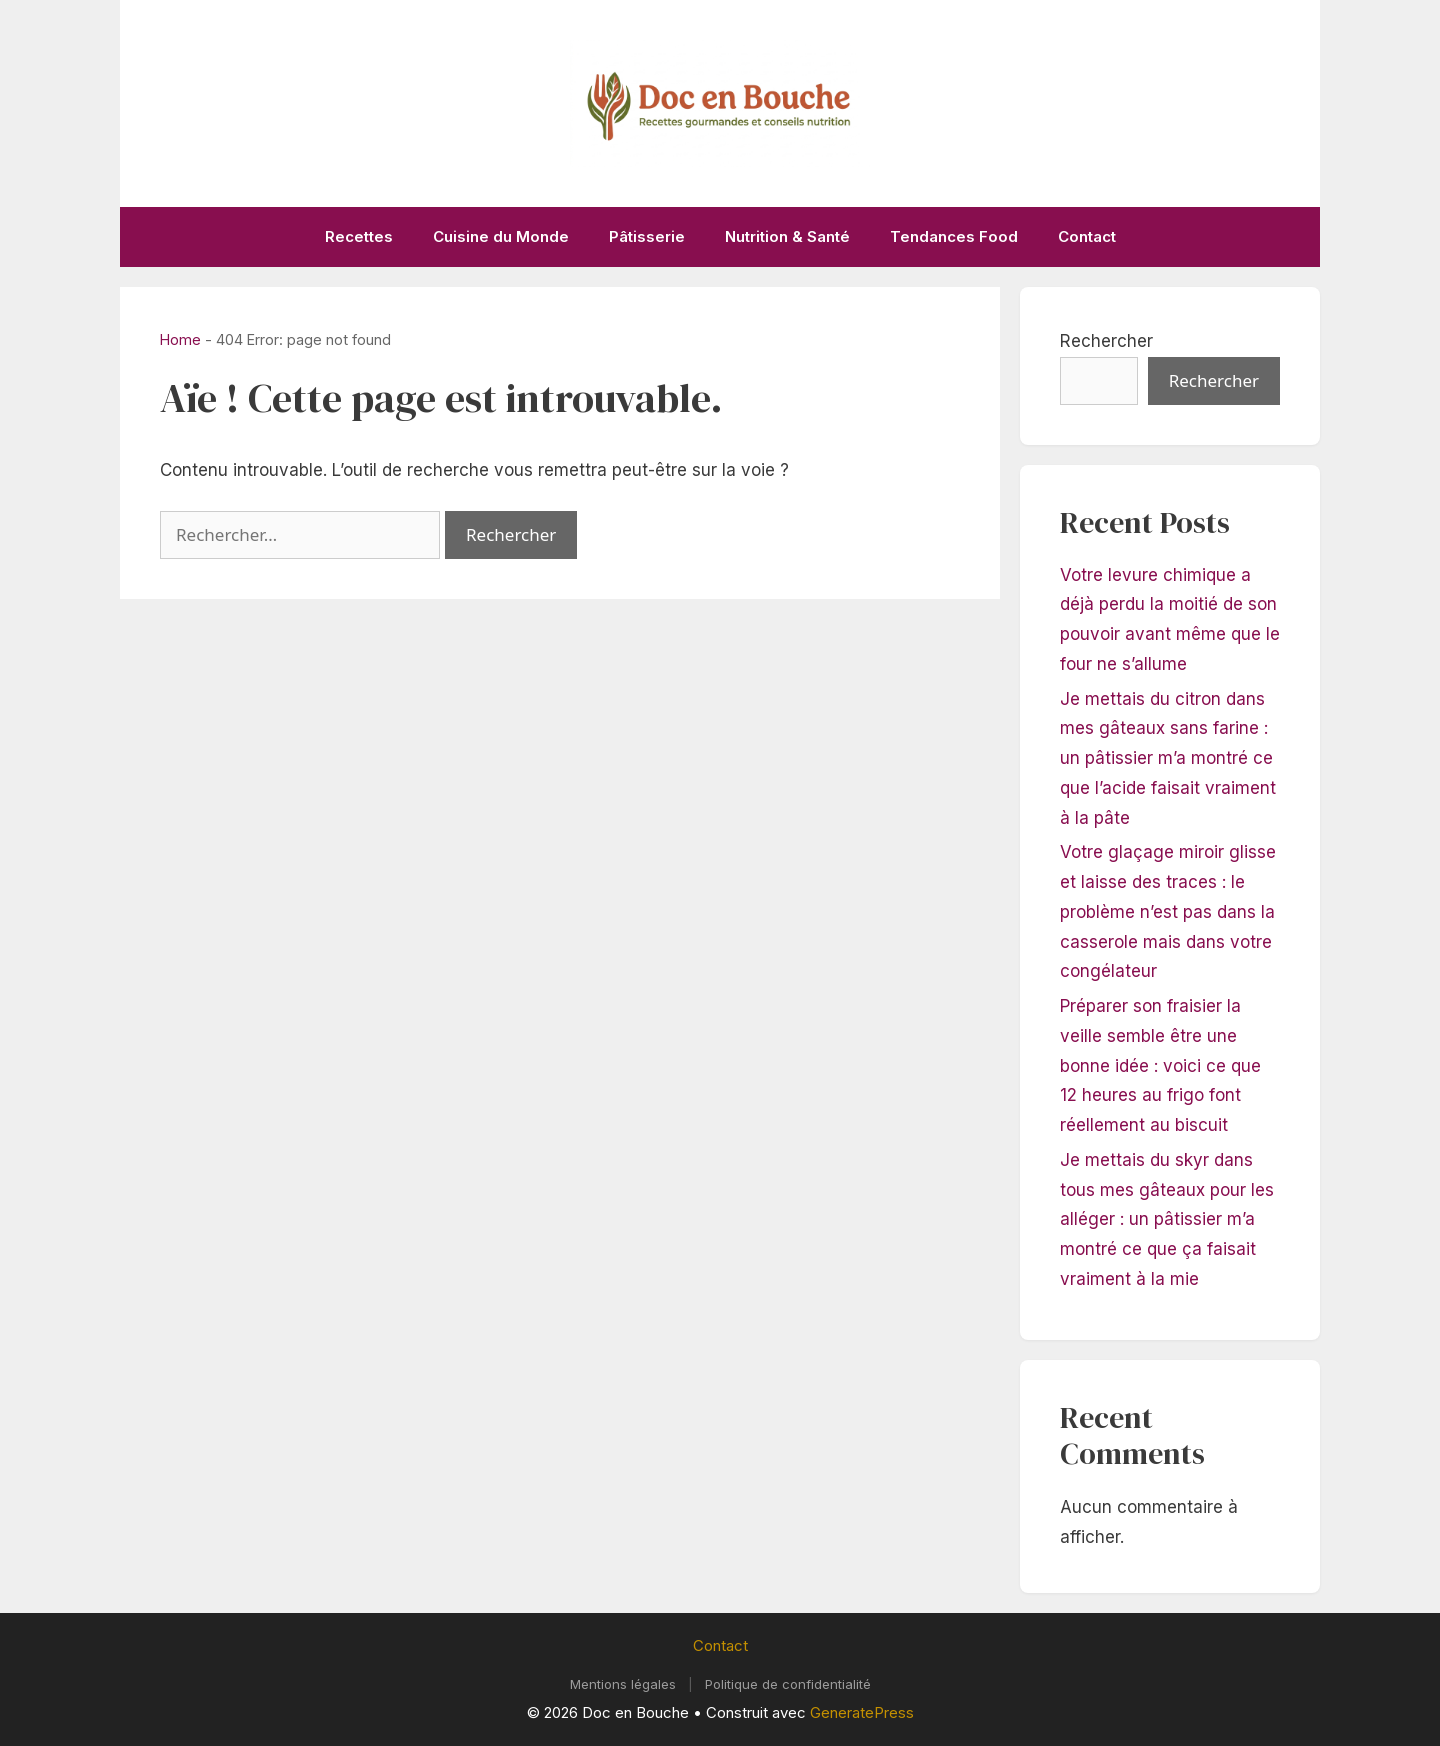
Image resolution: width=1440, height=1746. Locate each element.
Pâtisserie (647, 236)
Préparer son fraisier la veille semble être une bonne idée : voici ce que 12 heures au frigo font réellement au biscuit (1160, 1065)
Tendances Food (954, 236)
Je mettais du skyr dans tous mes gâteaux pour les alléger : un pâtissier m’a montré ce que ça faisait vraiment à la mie (1167, 1219)
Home (180, 339)
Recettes (359, 236)
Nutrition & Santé (787, 236)
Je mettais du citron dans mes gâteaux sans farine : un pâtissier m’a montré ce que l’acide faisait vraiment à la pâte (1168, 758)
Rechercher (1106, 341)
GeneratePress (862, 1712)
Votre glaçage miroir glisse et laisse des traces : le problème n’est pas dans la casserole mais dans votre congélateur (1168, 911)
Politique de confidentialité (788, 1684)
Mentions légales (623, 1684)
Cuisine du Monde (501, 236)
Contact (1087, 236)
